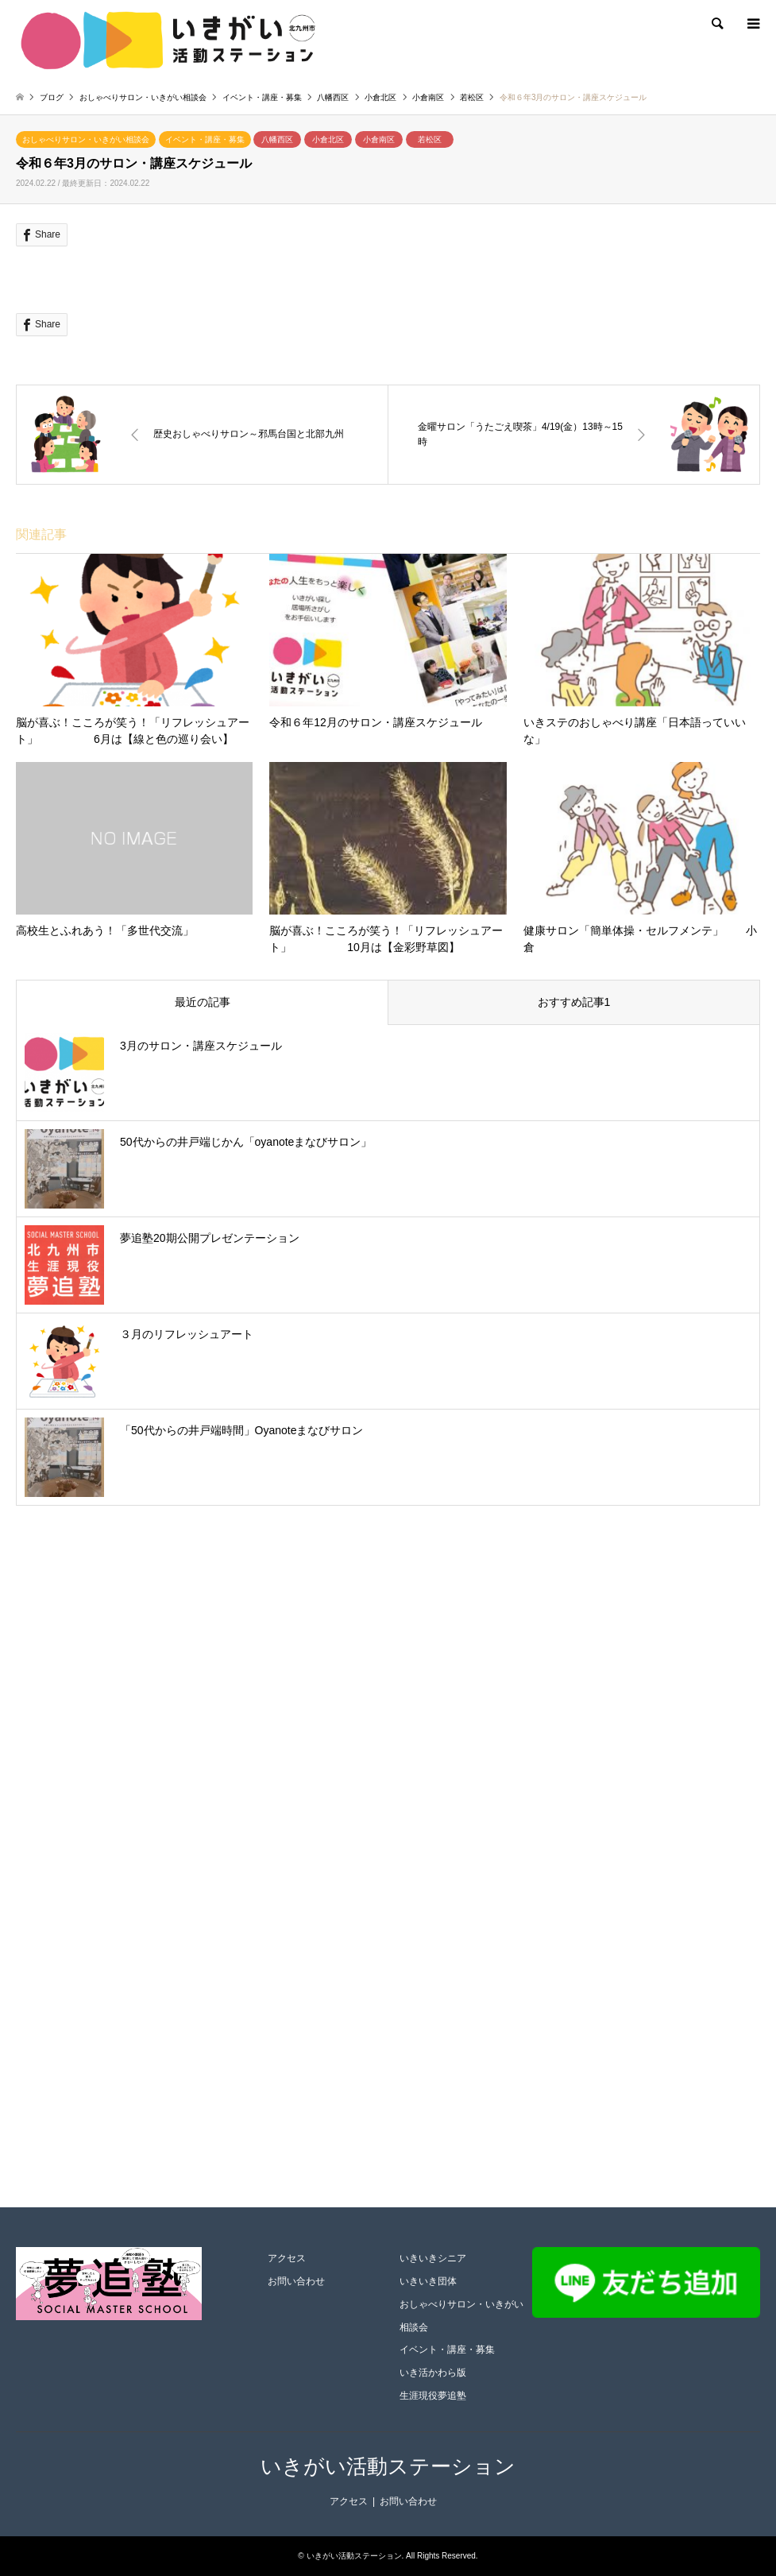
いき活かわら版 (433, 2372)
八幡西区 (277, 139)
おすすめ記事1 (574, 1002)
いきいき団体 (428, 2281)
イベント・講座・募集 (205, 139)
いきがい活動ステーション (388, 2466)
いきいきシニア (433, 2258)
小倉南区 (379, 139)
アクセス (287, 2258)
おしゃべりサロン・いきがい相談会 (85, 139)
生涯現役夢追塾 (433, 2395)
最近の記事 (202, 1002)
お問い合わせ (296, 2281)
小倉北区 (328, 139)
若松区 (430, 139)
